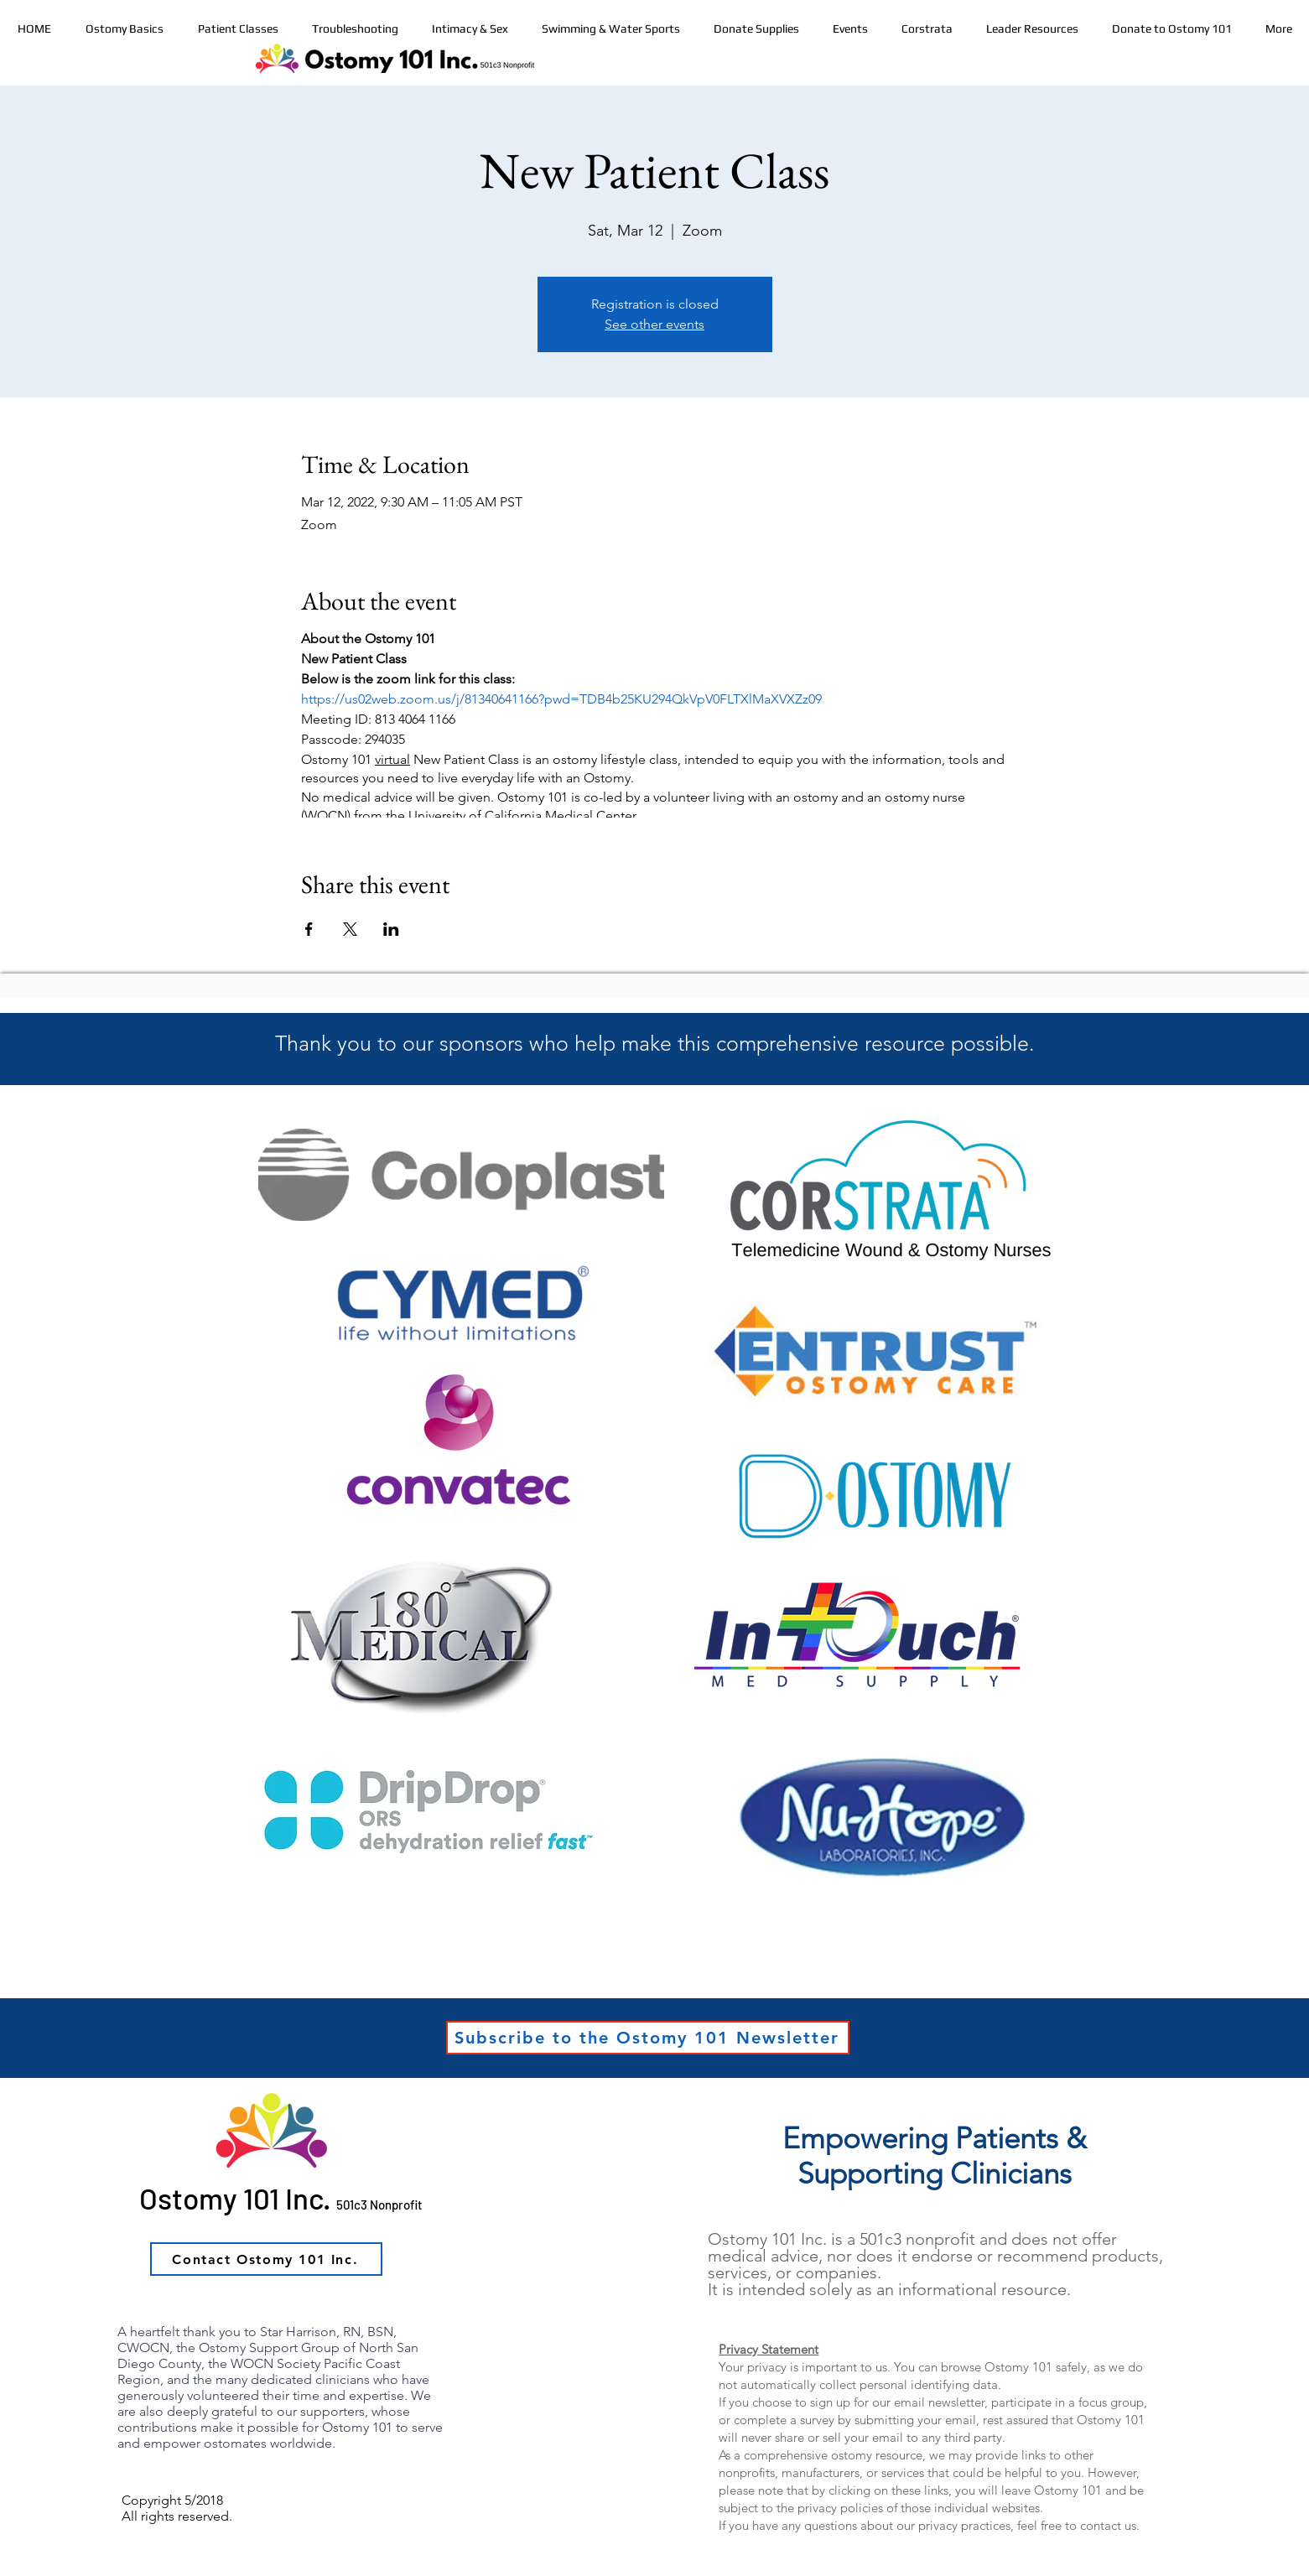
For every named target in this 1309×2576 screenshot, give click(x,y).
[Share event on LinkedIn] (391, 929)
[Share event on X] (350, 929)
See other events (654, 324)
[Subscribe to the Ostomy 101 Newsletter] (647, 2037)
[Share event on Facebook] (309, 929)
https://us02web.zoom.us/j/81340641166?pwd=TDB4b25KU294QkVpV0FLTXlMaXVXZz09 (561, 699)
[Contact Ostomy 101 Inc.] (266, 2259)
